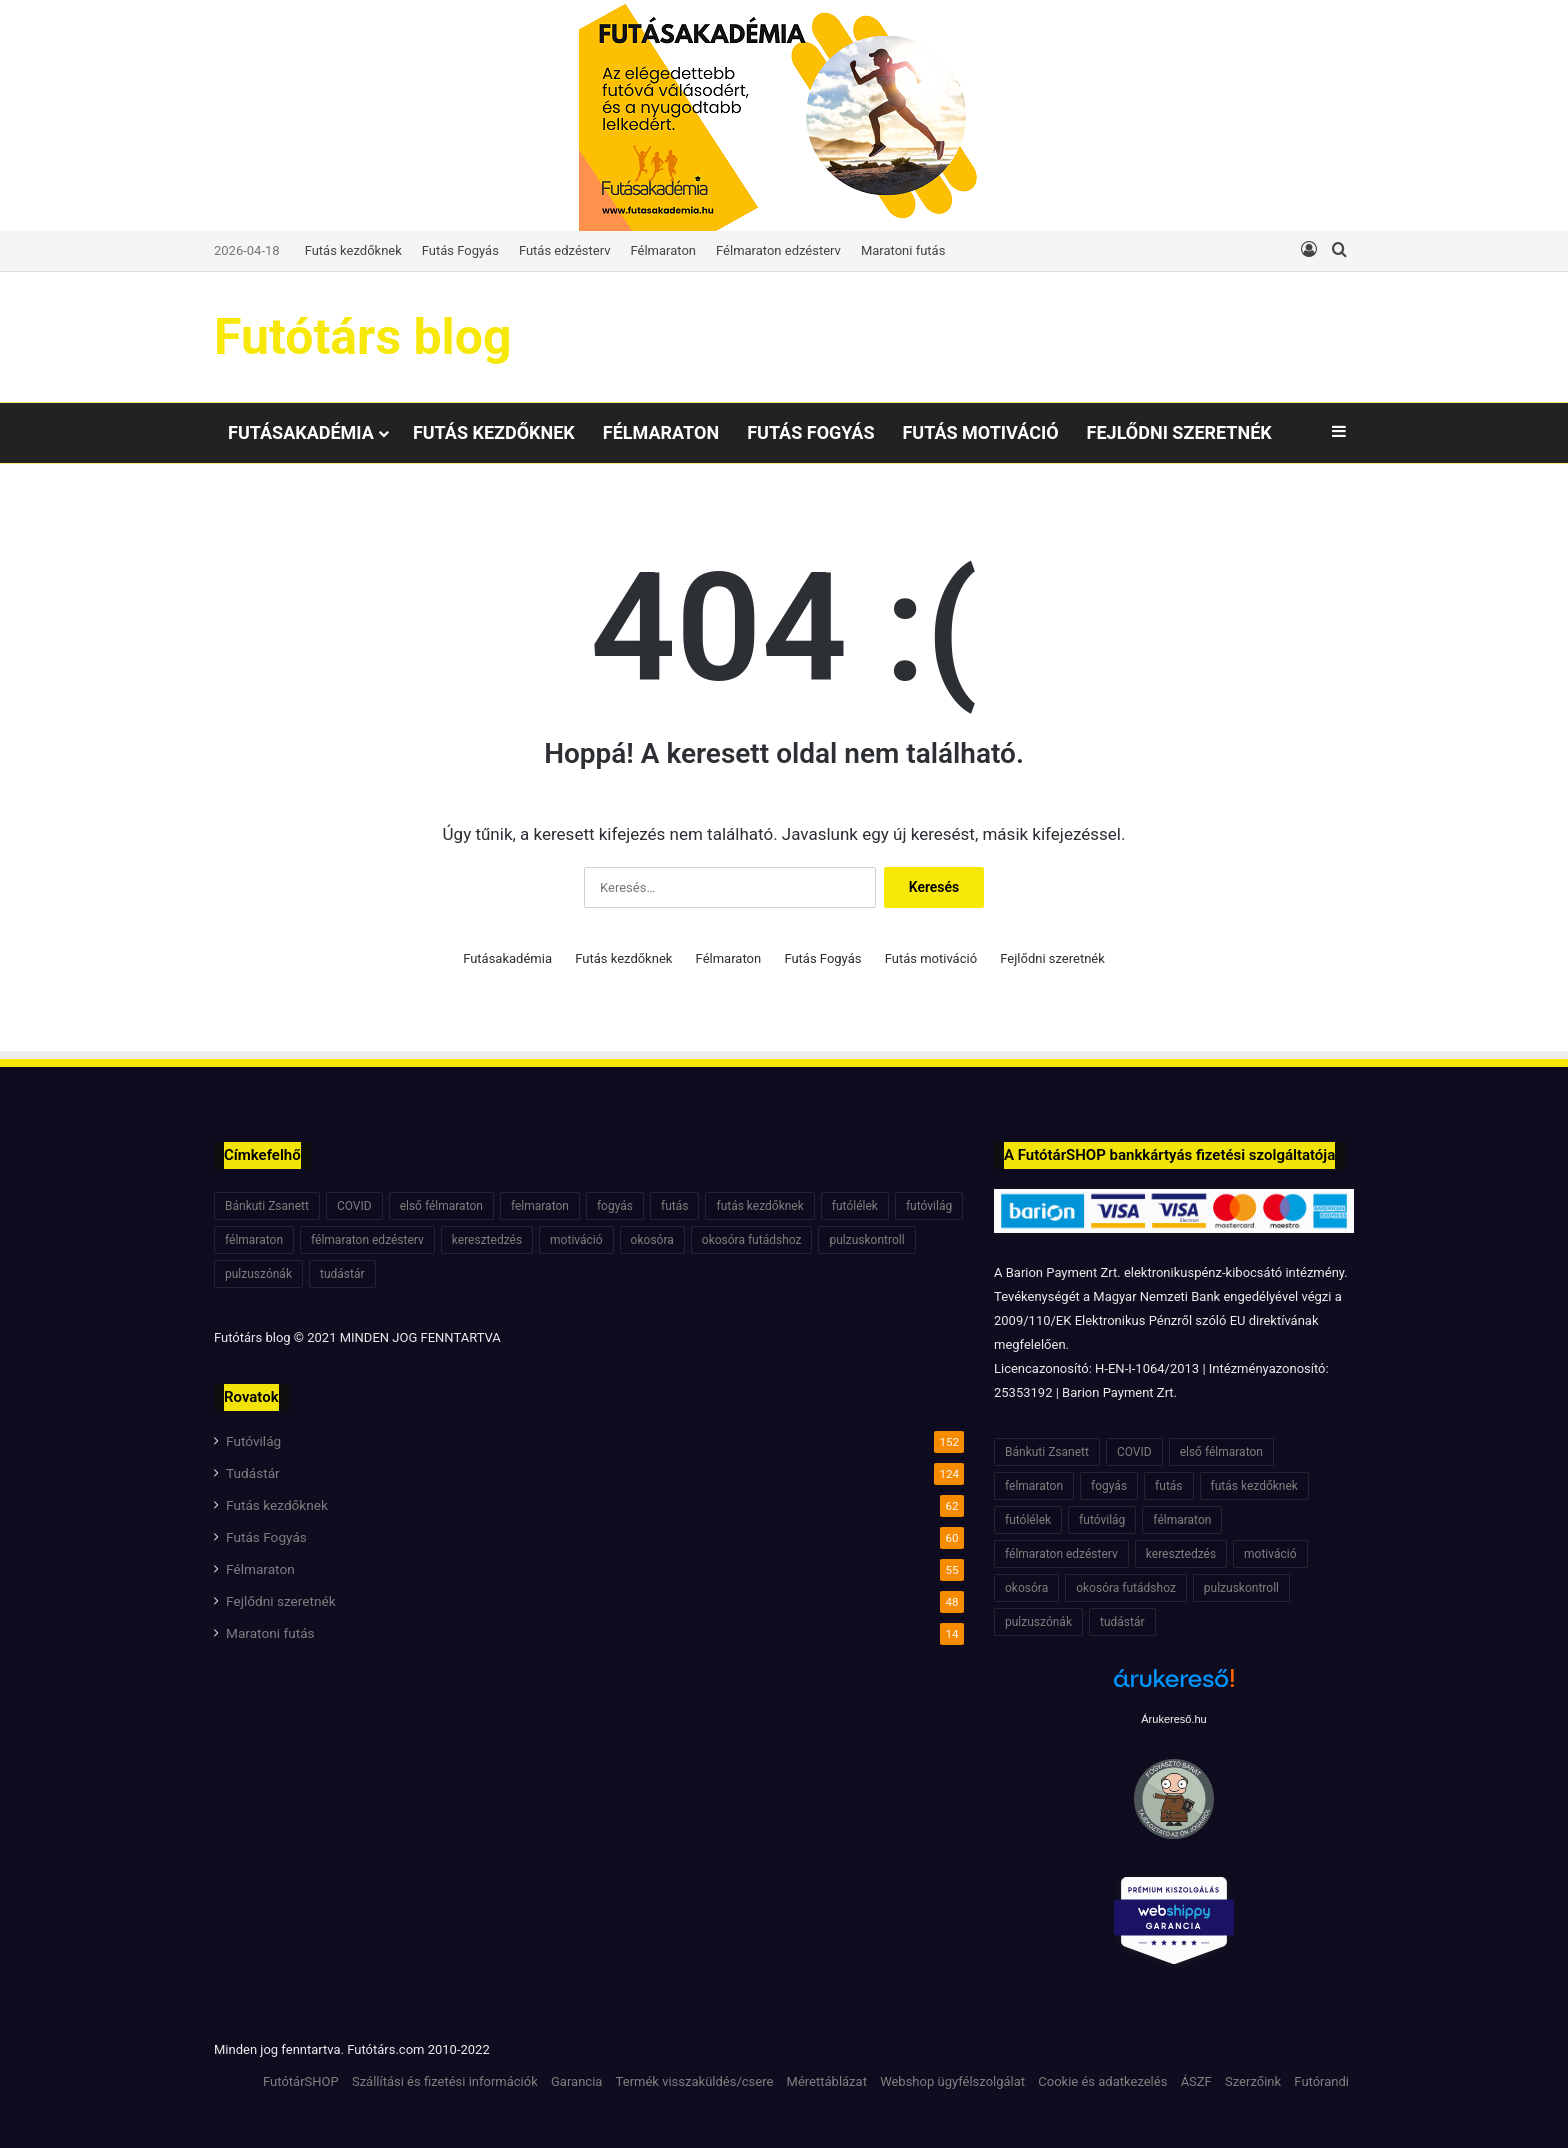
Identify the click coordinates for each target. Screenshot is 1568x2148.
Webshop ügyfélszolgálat (952, 2081)
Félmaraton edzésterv (778, 250)
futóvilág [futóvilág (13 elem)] (929, 1206)
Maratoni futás (903, 250)
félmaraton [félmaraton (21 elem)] (254, 1240)
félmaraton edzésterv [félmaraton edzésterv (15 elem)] (367, 1240)
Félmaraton (664, 250)
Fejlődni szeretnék (1179, 432)
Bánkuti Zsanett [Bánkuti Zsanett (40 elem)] (267, 1206)
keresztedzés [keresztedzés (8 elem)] (487, 1240)
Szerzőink (1253, 2081)
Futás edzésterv (565, 250)
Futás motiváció (980, 432)
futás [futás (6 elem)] (674, 1206)
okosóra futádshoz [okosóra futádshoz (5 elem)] (752, 1240)
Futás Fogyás (460, 250)
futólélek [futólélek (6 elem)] (855, 1206)
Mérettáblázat (827, 2081)
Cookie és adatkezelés (1102, 2081)
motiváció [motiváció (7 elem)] (576, 1240)
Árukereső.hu (1173, 1719)
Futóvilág (253, 1441)
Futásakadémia (301, 432)
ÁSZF (1196, 2081)
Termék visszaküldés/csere (695, 2081)
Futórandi (1321, 2081)
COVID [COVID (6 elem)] (354, 1206)
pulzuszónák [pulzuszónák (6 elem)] (258, 1274)
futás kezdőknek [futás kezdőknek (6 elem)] (759, 1206)
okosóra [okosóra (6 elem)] (652, 1240)
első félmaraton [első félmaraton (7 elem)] (441, 1206)
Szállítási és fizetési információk (445, 2081)
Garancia (576, 2081)
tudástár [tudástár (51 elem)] (342, 1274)
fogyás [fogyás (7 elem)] (615, 1206)
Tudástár (253, 1473)
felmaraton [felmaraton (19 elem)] (540, 1206)
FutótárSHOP (301, 2081)
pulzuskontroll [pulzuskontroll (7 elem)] (866, 1240)
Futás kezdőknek (353, 250)
